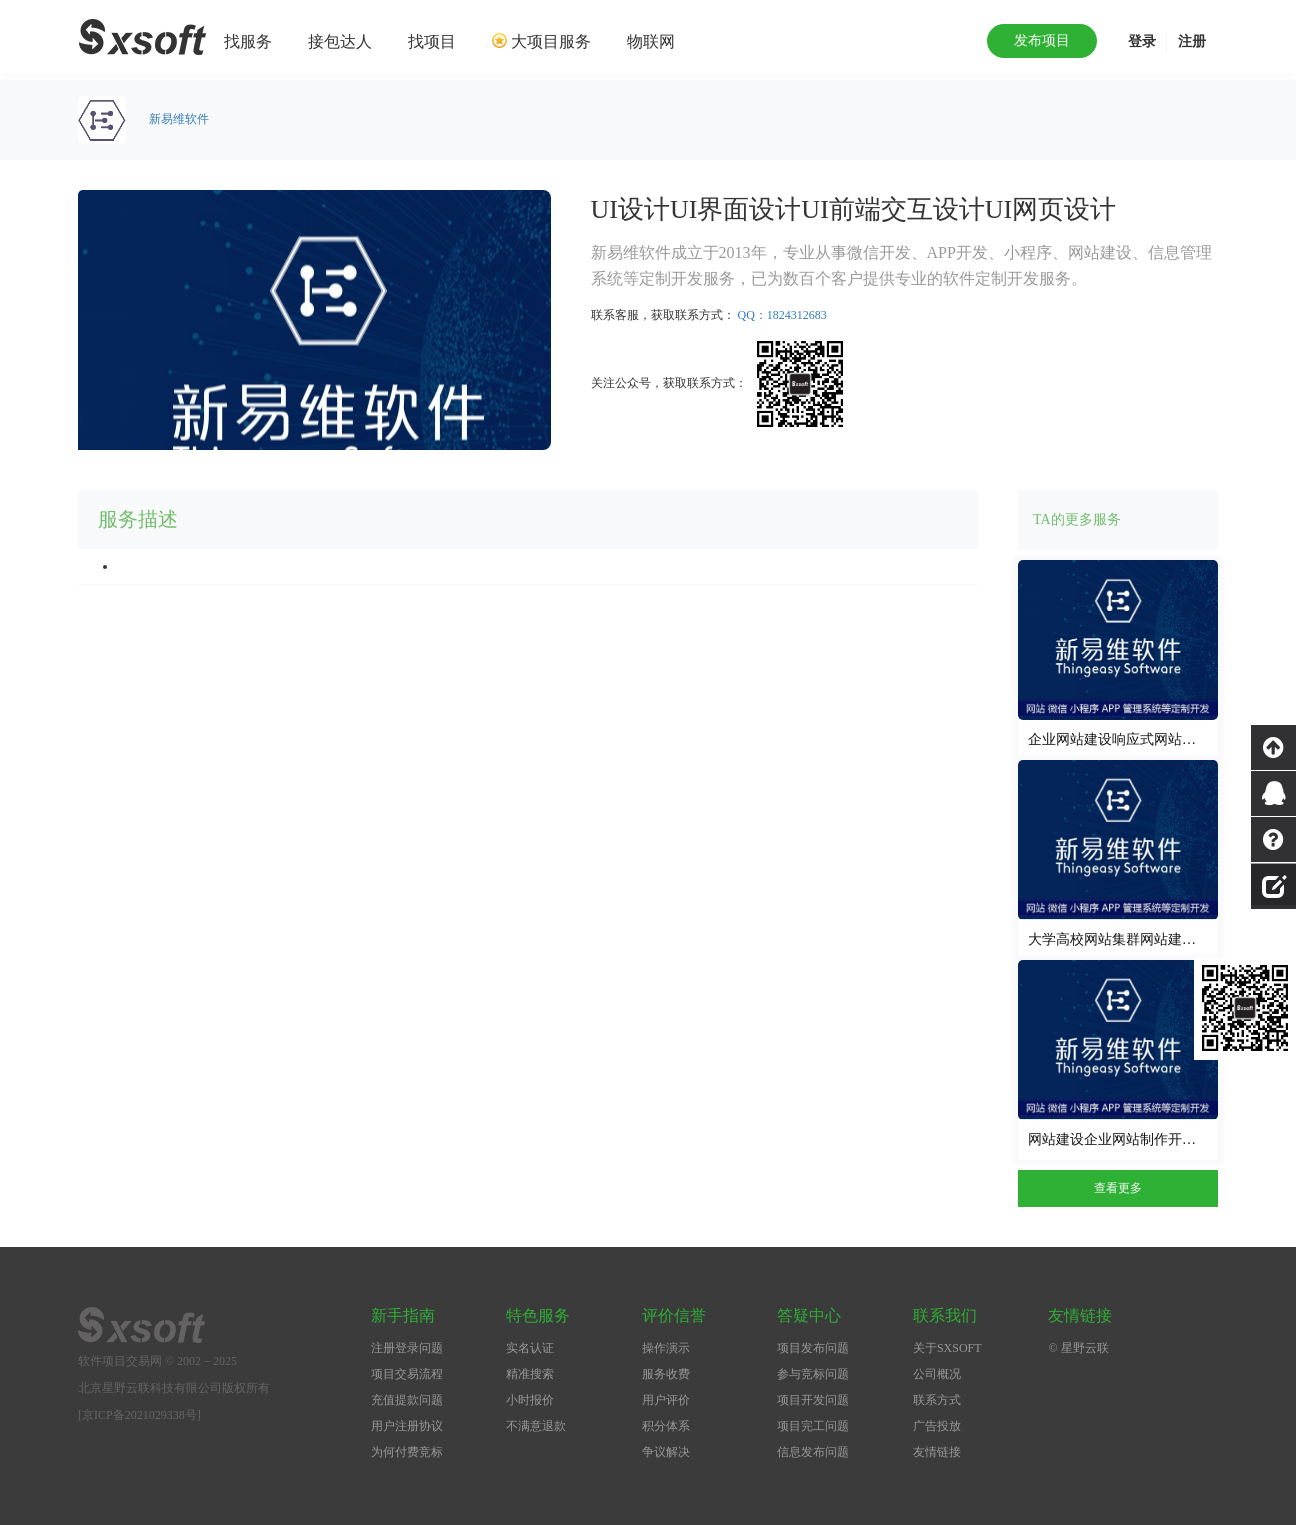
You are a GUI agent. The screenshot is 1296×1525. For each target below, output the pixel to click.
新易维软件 (179, 119)
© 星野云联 (1078, 1348)
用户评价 (666, 1400)
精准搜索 (530, 1374)
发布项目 (1042, 40)
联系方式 (937, 1400)
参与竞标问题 (813, 1374)
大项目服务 (551, 41)
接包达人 (340, 41)
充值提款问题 (407, 1400)
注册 (1192, 41)
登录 (1142, 41)
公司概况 (937, 1374)
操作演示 (666, 1348)
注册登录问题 (407, 1348)
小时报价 (530, 1400)
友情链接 (937, 1452)
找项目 (432, 41)
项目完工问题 (813, 1426)
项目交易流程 (407, 1374)
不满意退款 (536, 1426)
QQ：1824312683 (782, 315)
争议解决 (666, 1452)
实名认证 (530, 1348)
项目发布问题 (813, 1348)
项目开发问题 (813, 1400)
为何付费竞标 (407, 1452)
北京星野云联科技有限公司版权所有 (174, 1388)
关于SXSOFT (947, 1348)
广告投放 (937, 1426)
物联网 (651, 41)
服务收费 (666, 1374)
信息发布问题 (813, 1452)
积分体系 (666, 1426)
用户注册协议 (407, 1426)
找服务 (248, 41)
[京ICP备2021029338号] (139, 1415)
